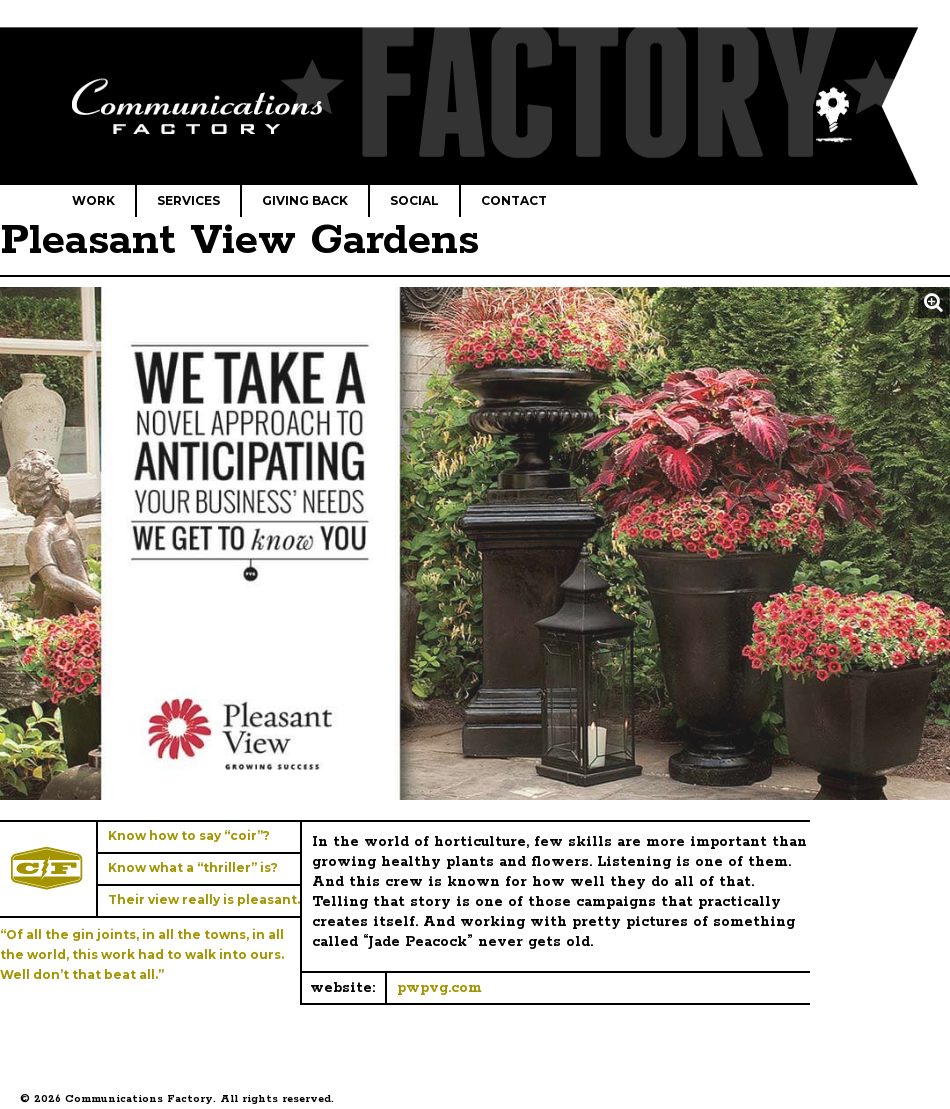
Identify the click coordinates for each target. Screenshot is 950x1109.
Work (93, 200)
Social (414, 200)
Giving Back (305, 200)
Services (188, 200)
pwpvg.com (439, 988)
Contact (514, 200)
